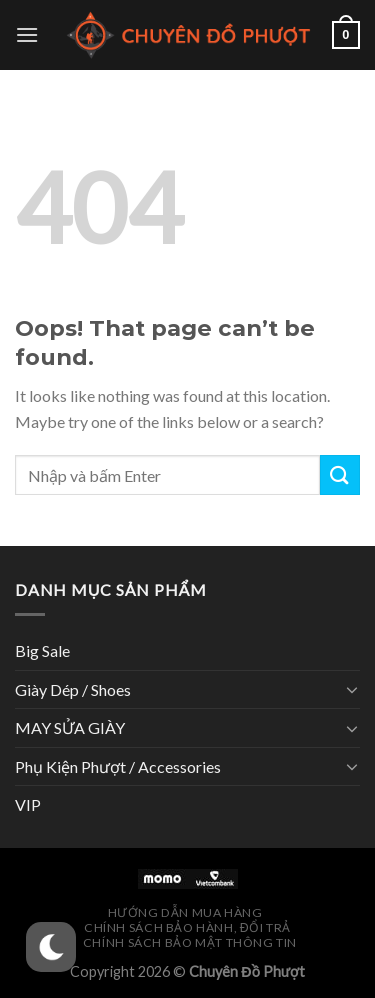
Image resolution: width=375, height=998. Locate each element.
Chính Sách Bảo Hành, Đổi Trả (187, 927)
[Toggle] (352, 689)
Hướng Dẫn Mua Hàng (185, 912)
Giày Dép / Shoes (73, 689)
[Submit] (340, 474)
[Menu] (27, 34)
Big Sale (42, 650)
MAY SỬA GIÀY (70, 727)
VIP (28, 804)
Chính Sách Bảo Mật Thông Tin (190, 942)
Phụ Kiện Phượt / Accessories (118, 766)
